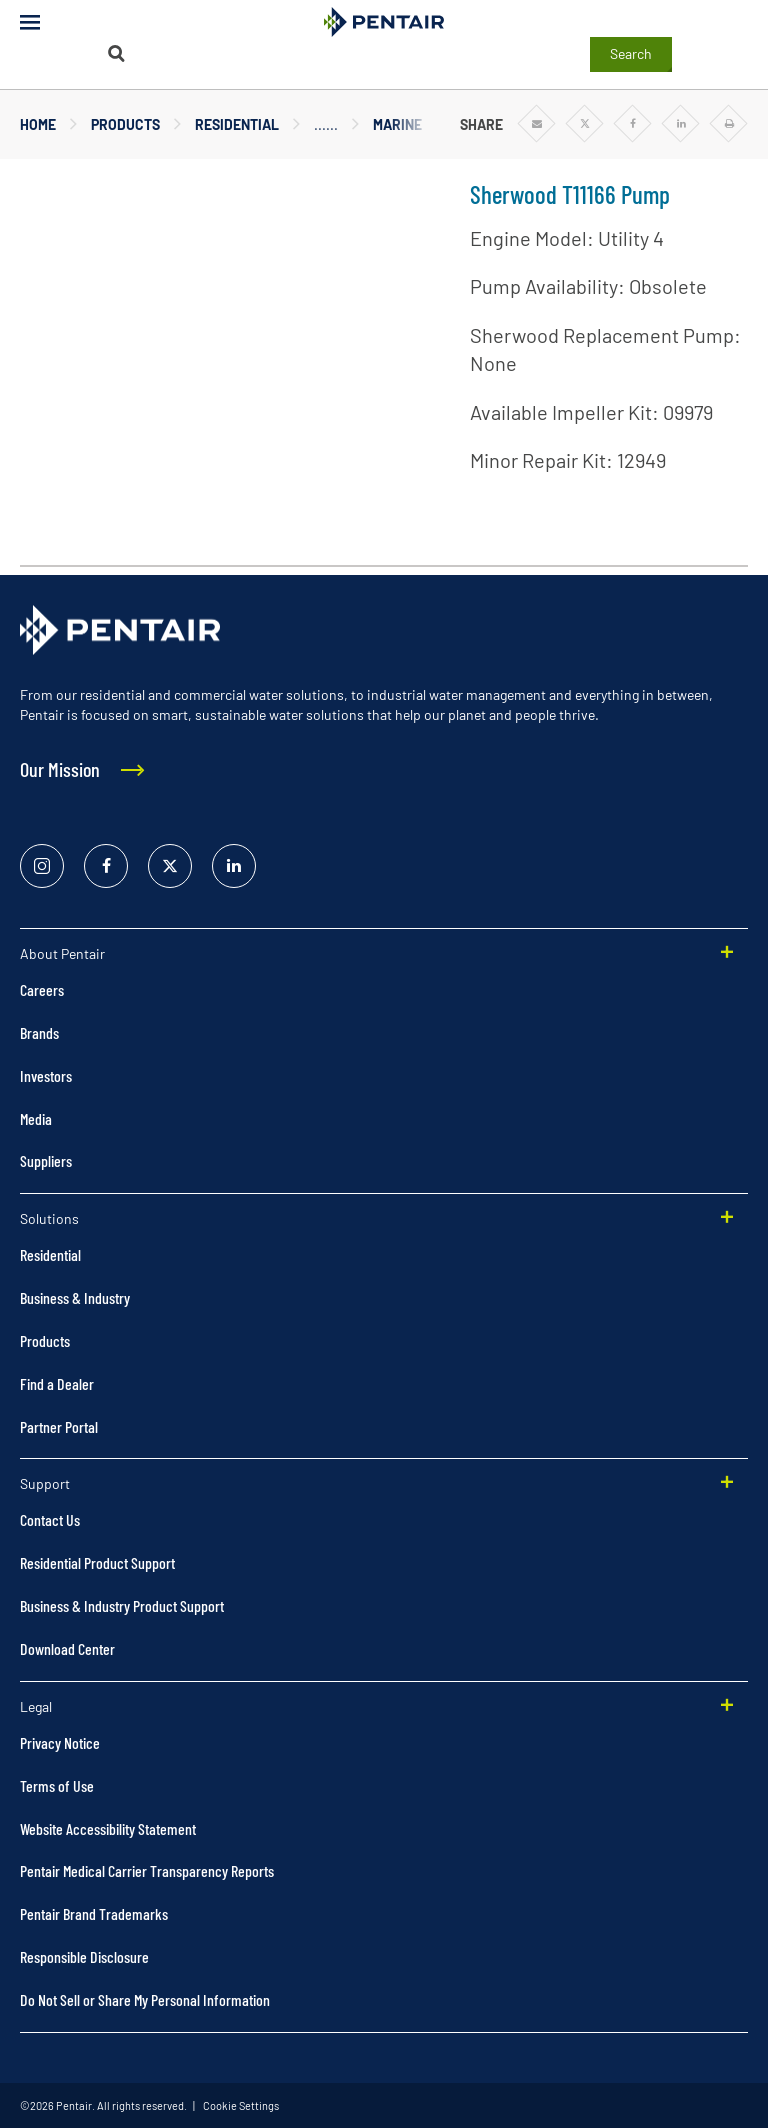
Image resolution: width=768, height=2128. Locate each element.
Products (125, 124)
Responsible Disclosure (84, 1956)
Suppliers (46, 1160)
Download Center (67, 1648)
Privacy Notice (60, 1742)
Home (38, 124)
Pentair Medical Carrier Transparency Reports (147, 1870)
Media (36, 1118)
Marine (397, 124)
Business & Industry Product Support (122, 1605)
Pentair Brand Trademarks (94, 1913)
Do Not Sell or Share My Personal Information (145, 1999)
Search (631, 53)
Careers (42, 989)
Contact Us (50, 1519)
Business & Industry (75, 1297)
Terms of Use (57, 1785)
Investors (46, 1075)
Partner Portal (59, 1426)
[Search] (116, 53)
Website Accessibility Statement (108, 1828)
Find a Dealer (57, 1383)
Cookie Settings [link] (240, 2105)
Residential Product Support (97, 1562)
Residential (237, 124)
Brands (39, 1032)
